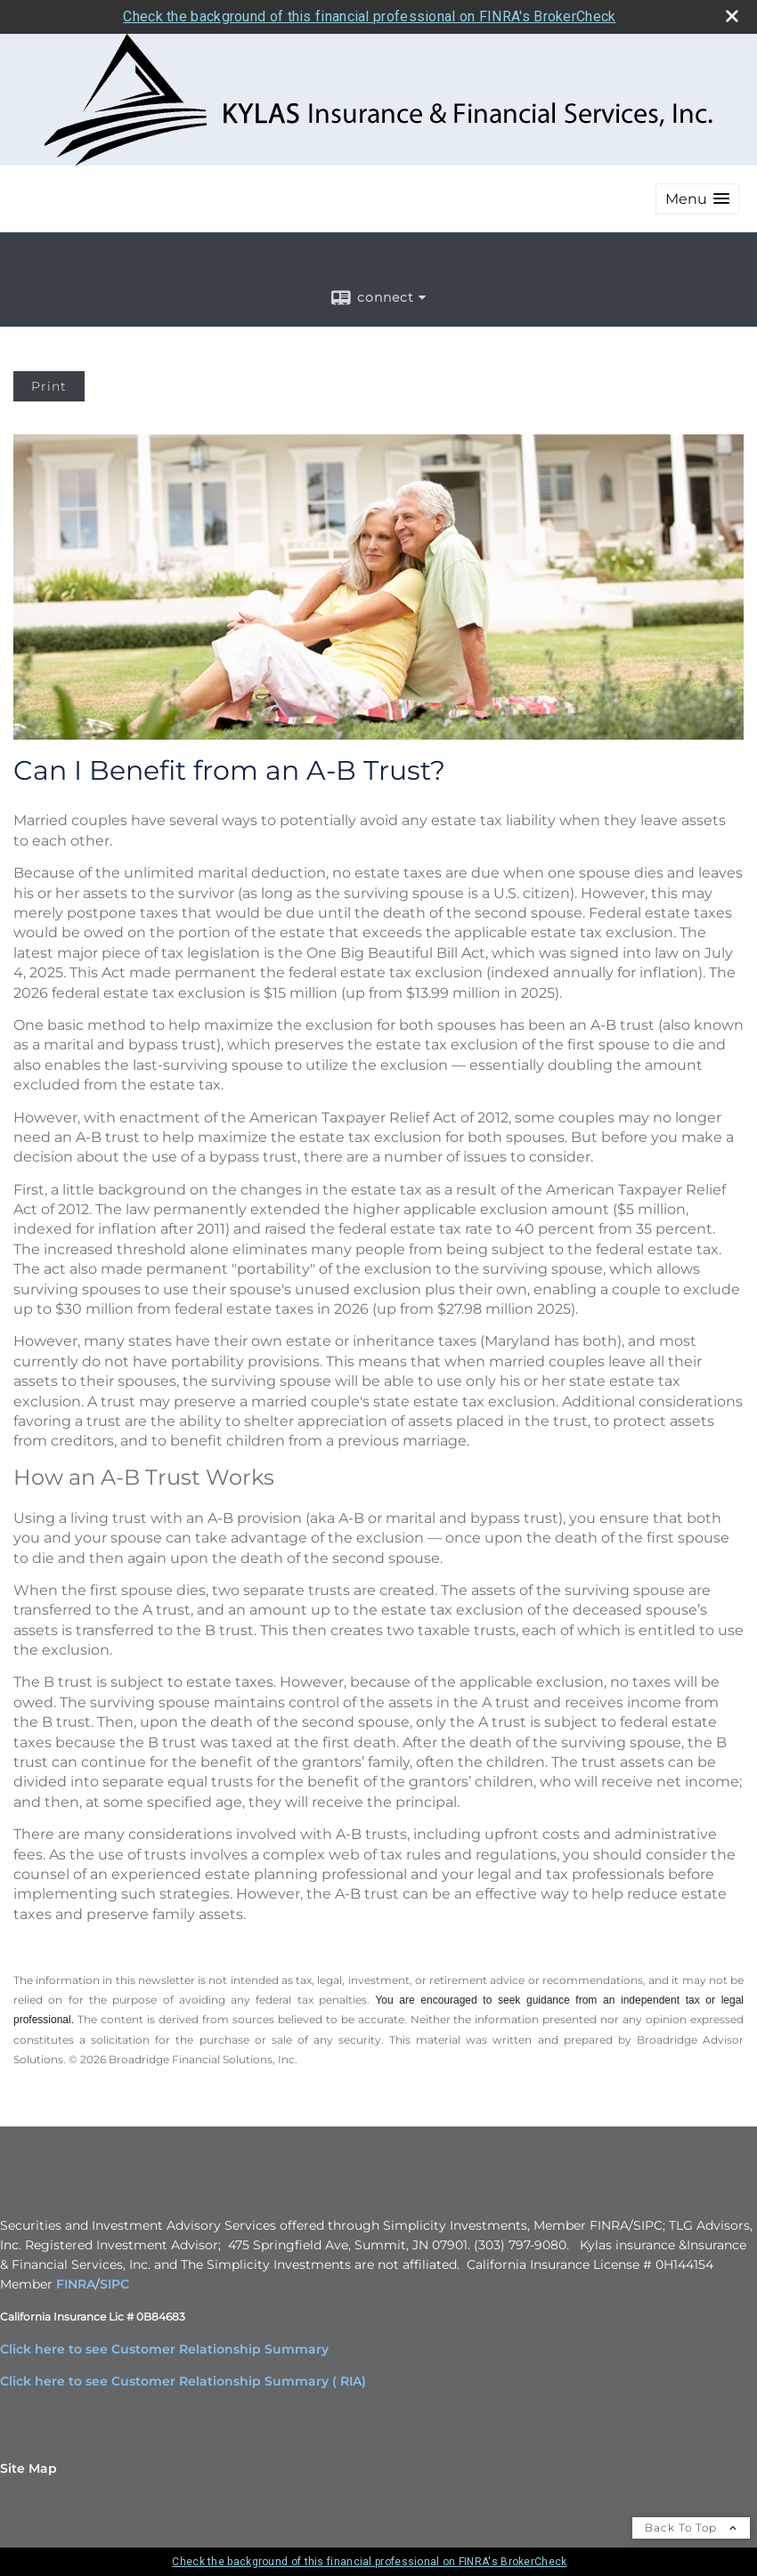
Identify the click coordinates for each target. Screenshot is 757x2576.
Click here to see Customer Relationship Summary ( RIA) (183, 2381)
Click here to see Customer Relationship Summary (164, 2349)
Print (49, 386)
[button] (697, 199)
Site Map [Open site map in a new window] (28, 2468)
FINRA (75, 2284)
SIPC (114, 2284)
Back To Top (691, 2527)
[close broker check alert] (732, 16)
